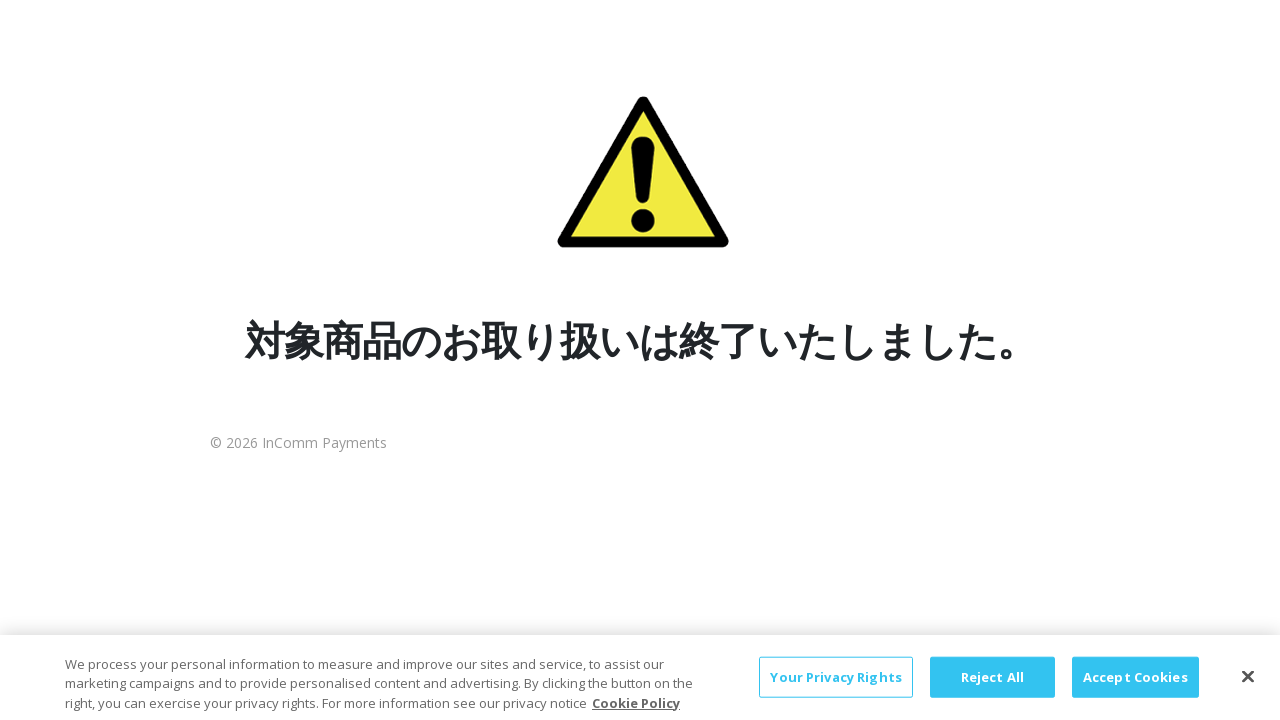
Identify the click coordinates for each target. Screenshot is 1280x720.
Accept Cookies (1135, 684)
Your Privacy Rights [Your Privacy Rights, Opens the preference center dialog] (835, 684)
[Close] (1248, 684)
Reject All (992, 684)
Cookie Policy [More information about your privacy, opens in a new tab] (636, 710)
